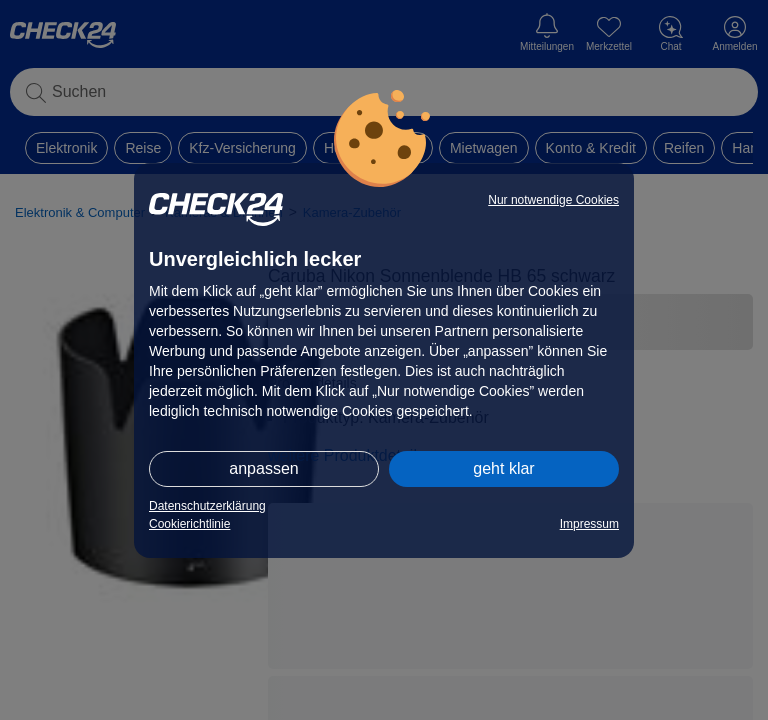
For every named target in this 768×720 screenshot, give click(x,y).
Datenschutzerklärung (207, 506)
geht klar (503, 468)
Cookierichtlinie (189, 524)
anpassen (263, 468)
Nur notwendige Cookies (553, 200)
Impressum (589, 524)
